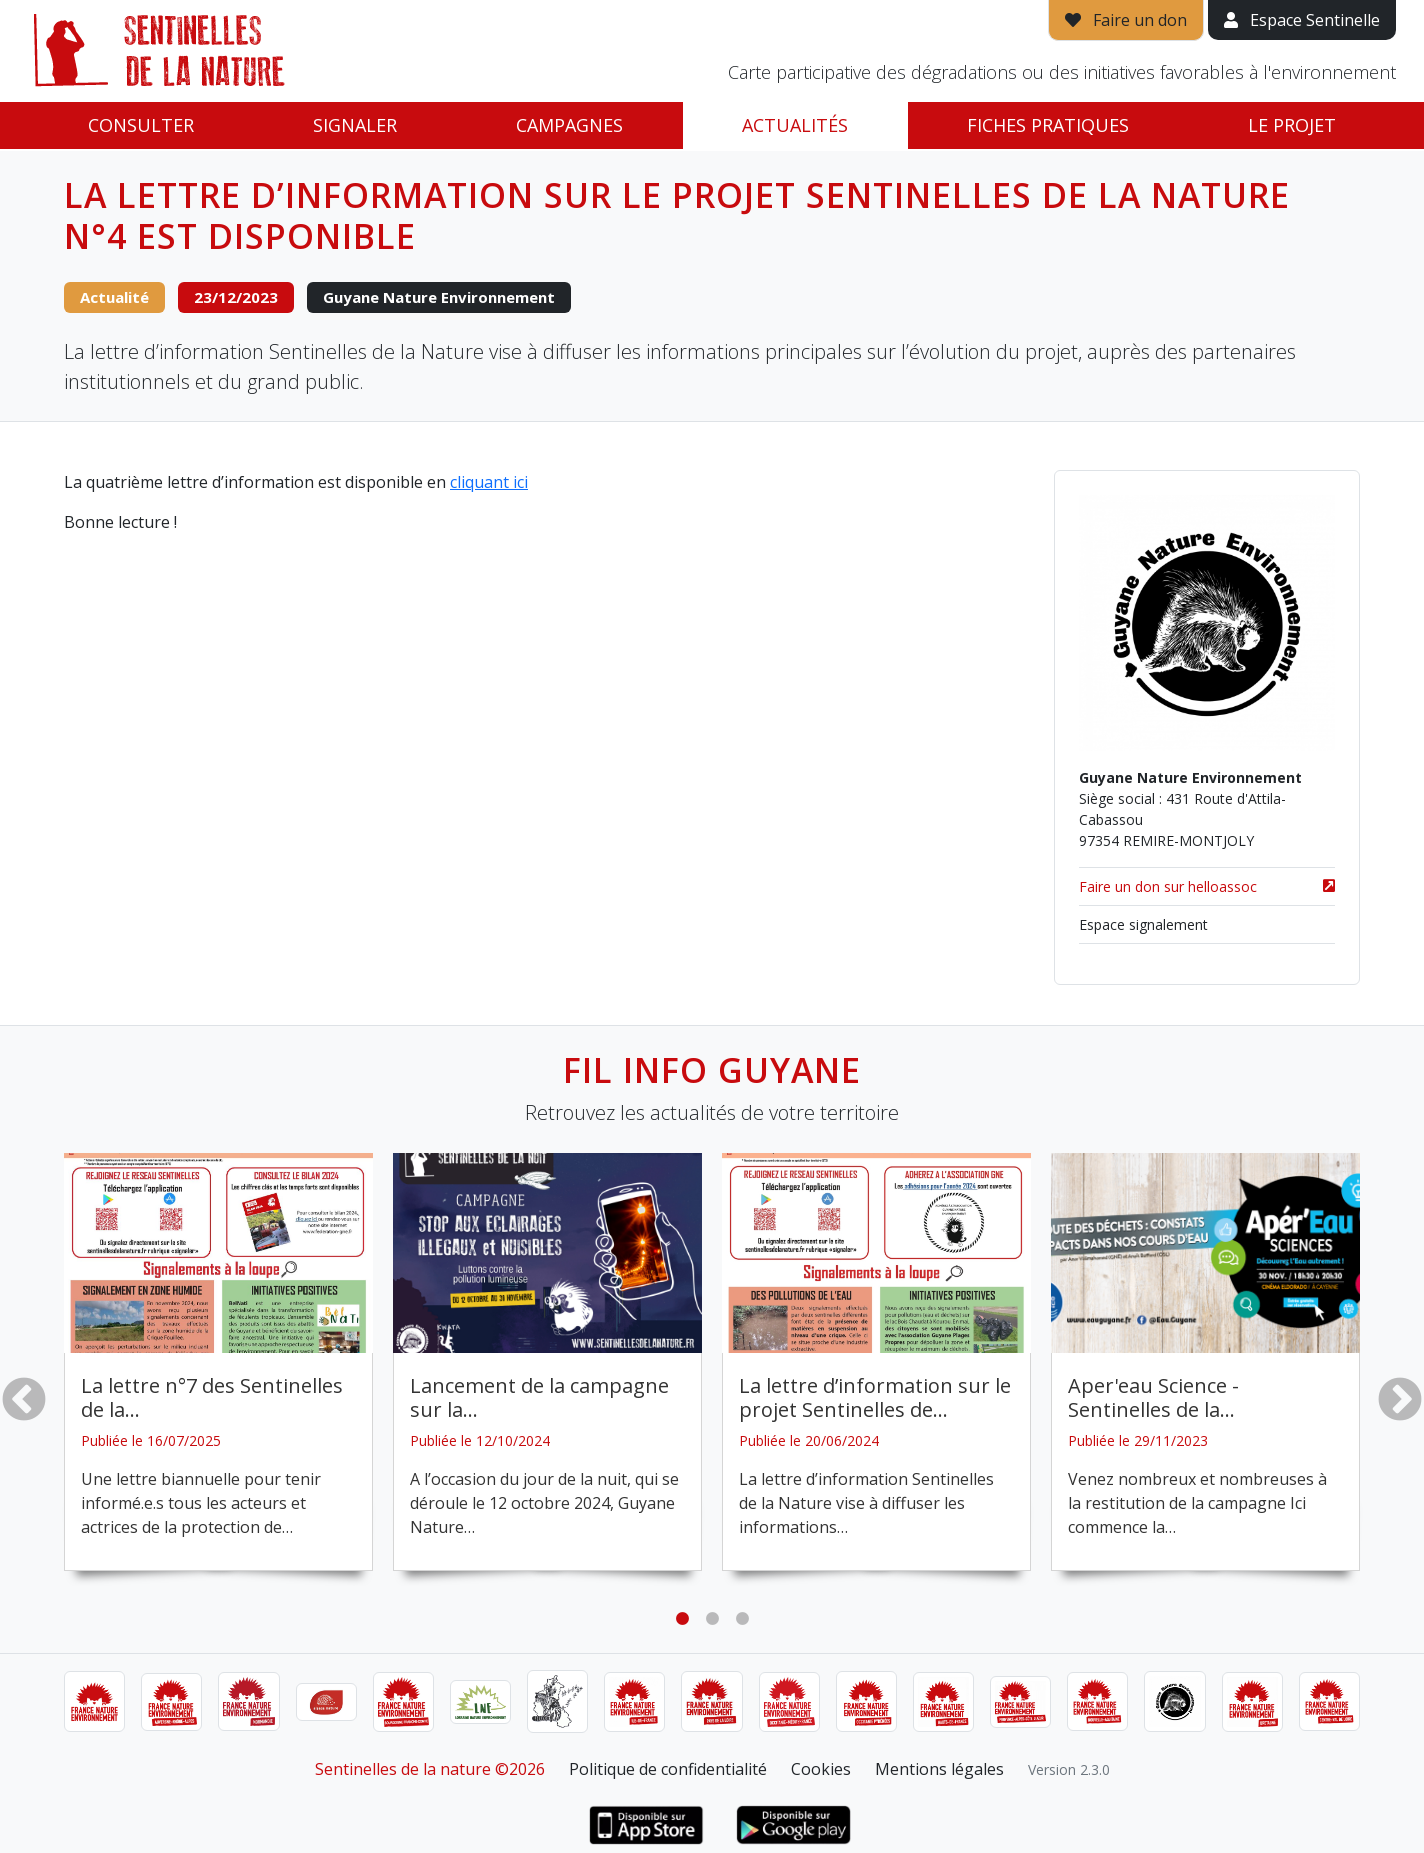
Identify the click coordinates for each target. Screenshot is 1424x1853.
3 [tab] (742, 1619)
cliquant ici (489, 482)
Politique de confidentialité (668, 1769)
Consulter (141, 125)
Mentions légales (939, 1769)
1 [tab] (682, 1619)
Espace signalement (1143, 924)
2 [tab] (712, 1619)
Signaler (355, 125)
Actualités (795, 125)
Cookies (821, 1769)
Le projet (1292, 125)
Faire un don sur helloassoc (1207, 886)
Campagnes (569, 125)
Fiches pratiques (1048, 125)
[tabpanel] (218, 1362)
